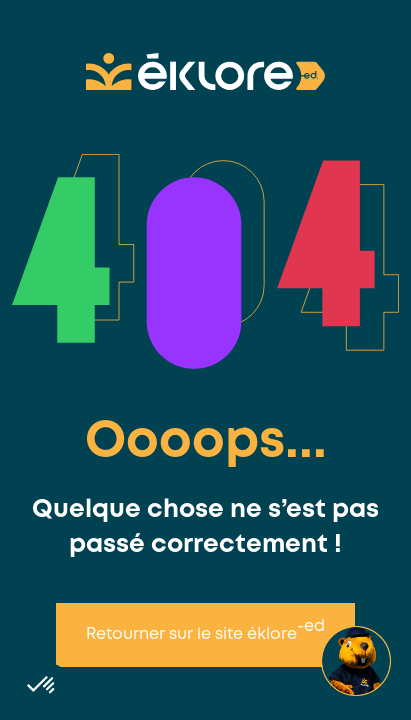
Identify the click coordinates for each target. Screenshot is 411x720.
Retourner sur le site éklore (205, 630)
